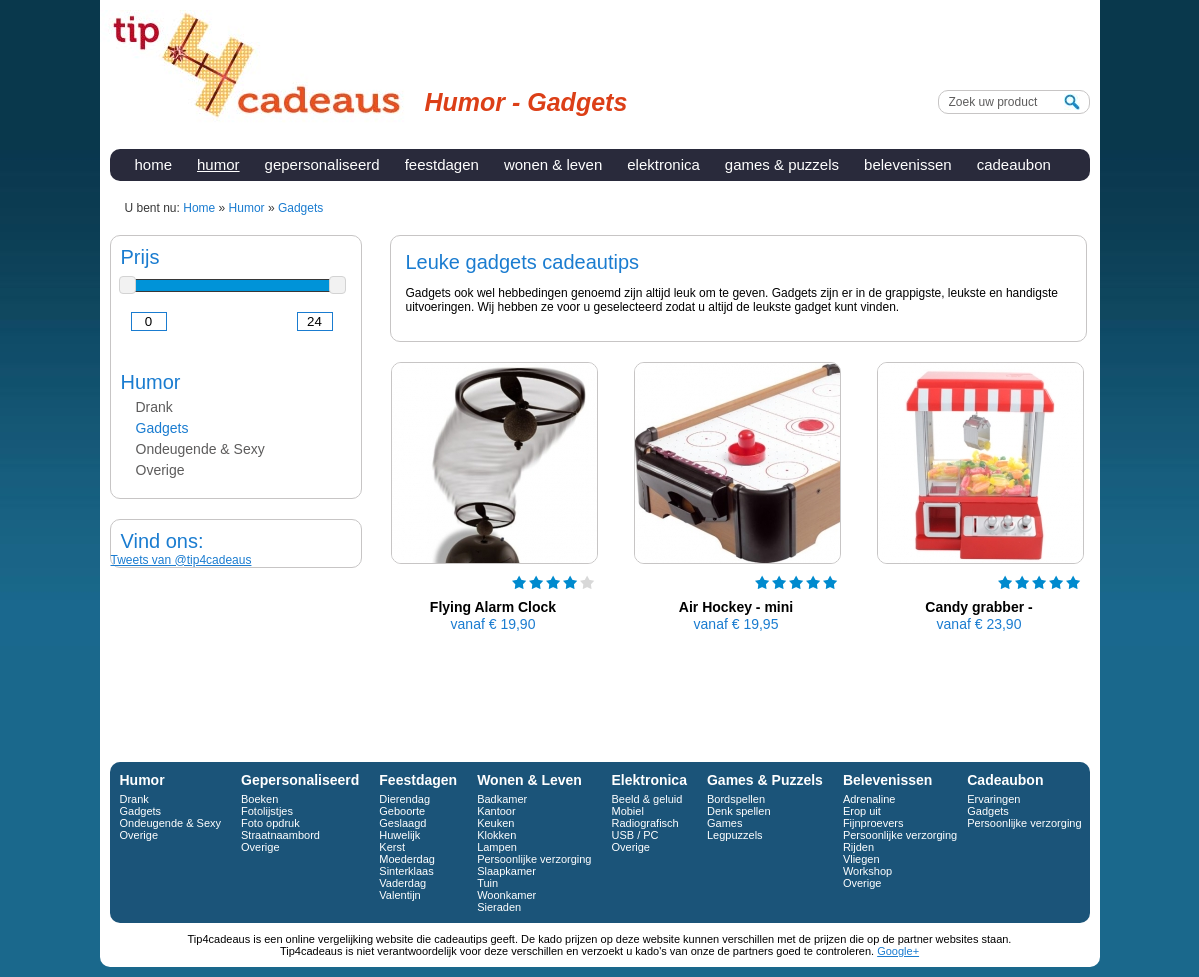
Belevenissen (908, 164)
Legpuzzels (735, 835)
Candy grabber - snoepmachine (978, 615)
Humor (218, 164)
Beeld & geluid (646, 799)
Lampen (497, 847)
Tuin (487, 883)
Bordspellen (736, 799)
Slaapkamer (506, 871)
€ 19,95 (736, 624)
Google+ (898, 951)
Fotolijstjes (267, 811)
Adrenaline (869, 799)
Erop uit (862, 811)
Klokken (496, 835)
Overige (160, 470)
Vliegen (861, 859)
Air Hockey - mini (736, 607)
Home (154, 164)
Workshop (867, 871)
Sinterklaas (406, 871)
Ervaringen (993, 799)
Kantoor (496, 811)
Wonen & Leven (553, 164)
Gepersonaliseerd (322, 164)
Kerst (392, 847)
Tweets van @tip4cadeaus (181, 560)
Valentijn (399, 895)
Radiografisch (644, 823)
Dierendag (404, 799)
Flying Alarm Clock (493, 607)
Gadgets (162, 428)
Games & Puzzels (782, 164)
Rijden (858, 847)
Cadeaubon (1014, 164)
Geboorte (402, 811)
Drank (154, 407)
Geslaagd (402, 823)
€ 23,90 (979, 624)
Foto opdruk (270, 823)
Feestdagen (442, 164)
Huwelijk (399, 835)
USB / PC (634, 835)
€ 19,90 (493, 624)
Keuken (495, 823)
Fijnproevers (873, 823)
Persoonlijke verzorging (534, 859)
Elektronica (663, 164)
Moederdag (407, 859)
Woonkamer (506, 895)
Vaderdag (402, 883)
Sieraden (499, 907)
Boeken (259, 799)
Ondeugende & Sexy (200, 449)
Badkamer (502, 799)
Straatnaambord (280, 835)
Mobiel (627, 811)
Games (724, 823)
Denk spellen (739, 811)
